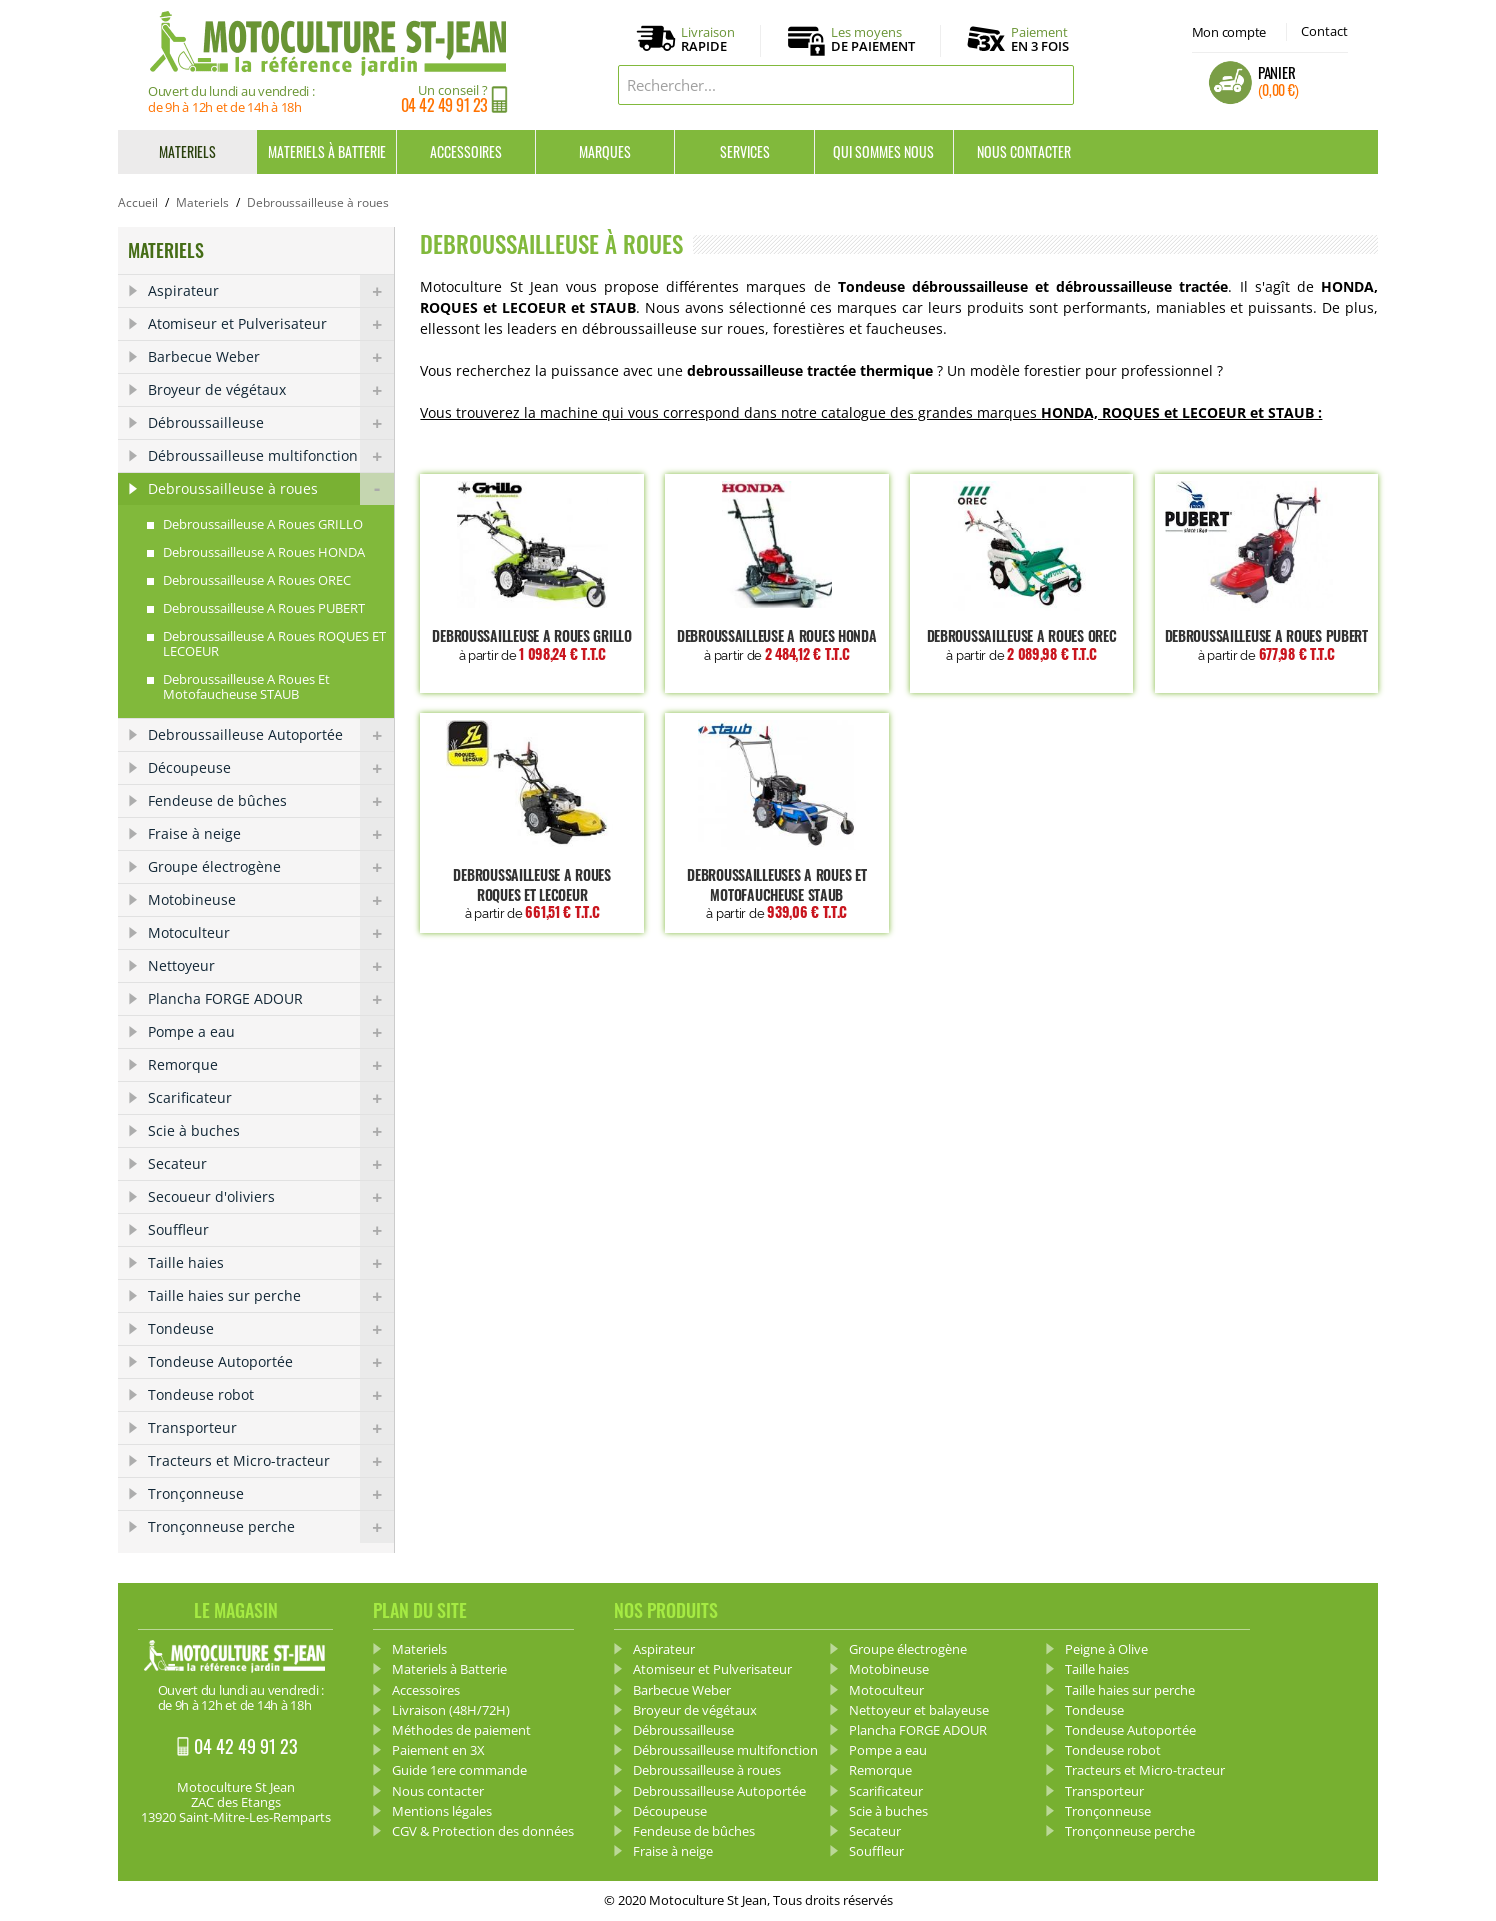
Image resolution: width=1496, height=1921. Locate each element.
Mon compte (1229, 32)
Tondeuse (271, 1329)
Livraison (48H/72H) (451, 1710)
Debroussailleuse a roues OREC (1021, 644)
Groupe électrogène (271, 867)
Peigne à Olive (1106, 1649)
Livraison (708, 40)
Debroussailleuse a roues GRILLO (531, 644)
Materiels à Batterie (327, 151)
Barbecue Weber (271, 357)
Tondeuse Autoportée (271, 1362)
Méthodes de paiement (461, 1730)
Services (745, 151)
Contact (1324, 31)
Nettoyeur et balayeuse (919, 1710)
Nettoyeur (271, 966)
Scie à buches (271, 1131)
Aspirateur (271, 291)
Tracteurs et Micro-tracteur (271, 1461)
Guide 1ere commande (459, 1770)
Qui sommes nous (883, 151)
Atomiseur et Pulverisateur (271, 324)
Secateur (271, 1164)
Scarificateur (271, 1098)
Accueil (138, 202)
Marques (605, 151)
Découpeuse (271, 768)
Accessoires (466, 151)
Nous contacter (1024, 151)
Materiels (187, 151)
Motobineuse (271, 900)
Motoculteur (271, 933)
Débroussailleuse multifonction (271, 456)
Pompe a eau (271, 1032)
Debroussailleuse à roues (271, 489)
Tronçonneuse (271, 1494)
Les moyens (873, 40)
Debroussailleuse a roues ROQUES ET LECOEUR (531, 893)
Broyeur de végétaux (271, 390)
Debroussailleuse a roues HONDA (776, 644)
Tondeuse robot (271, 1395)
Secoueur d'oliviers (271, 1197)
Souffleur (271, 1230)
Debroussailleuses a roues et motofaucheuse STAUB (776, 893)
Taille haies (271, 1263)
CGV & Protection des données (483, 1831)
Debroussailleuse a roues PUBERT (1266, 644)
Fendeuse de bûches (271, 801)
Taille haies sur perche (271, 1296)
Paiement (1040, 39)
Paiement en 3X (438, 1750)
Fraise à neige (271, 834)
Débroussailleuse (271, 423)
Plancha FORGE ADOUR (271, 999)
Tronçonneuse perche (271, 1527)
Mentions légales (442, 1811)
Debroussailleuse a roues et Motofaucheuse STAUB (246, 686)
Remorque (271, 1065)
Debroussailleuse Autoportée (271, 735)
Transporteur (271, 1428)
